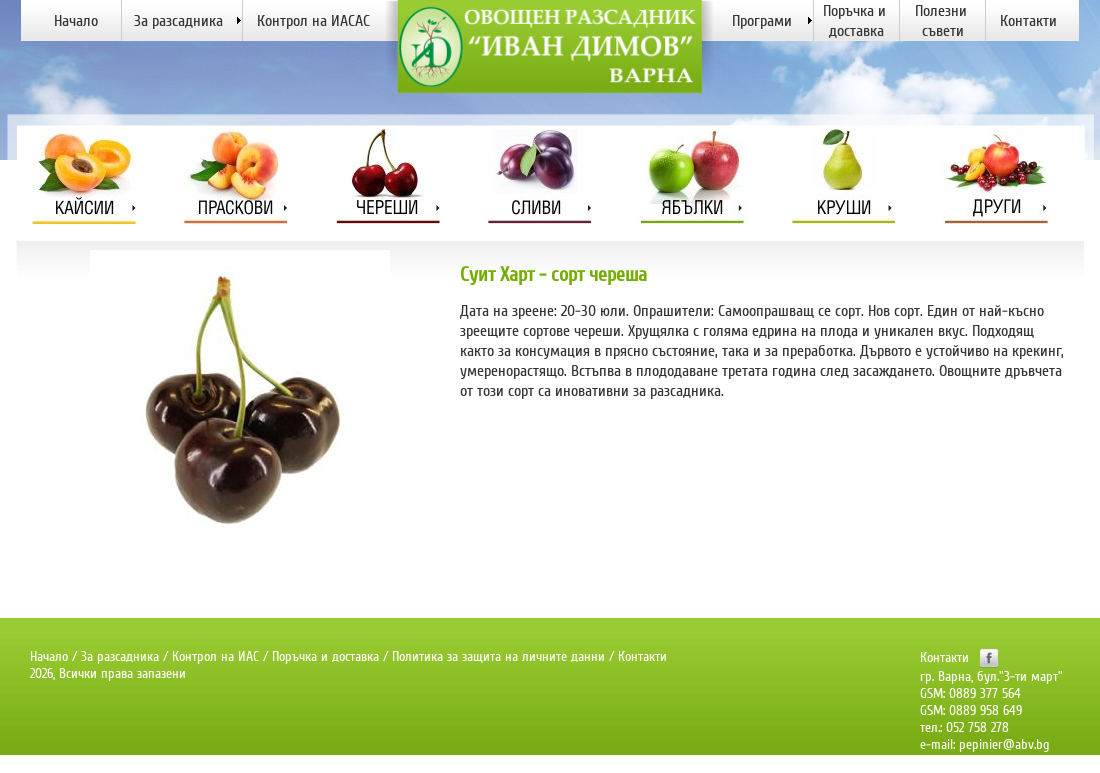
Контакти (642, 656)
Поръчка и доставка (325, 656)
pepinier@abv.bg (1004, 744)
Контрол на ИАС (215, 656)
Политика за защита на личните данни (498, 656)
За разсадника (120, 656)
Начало (49, 656)
